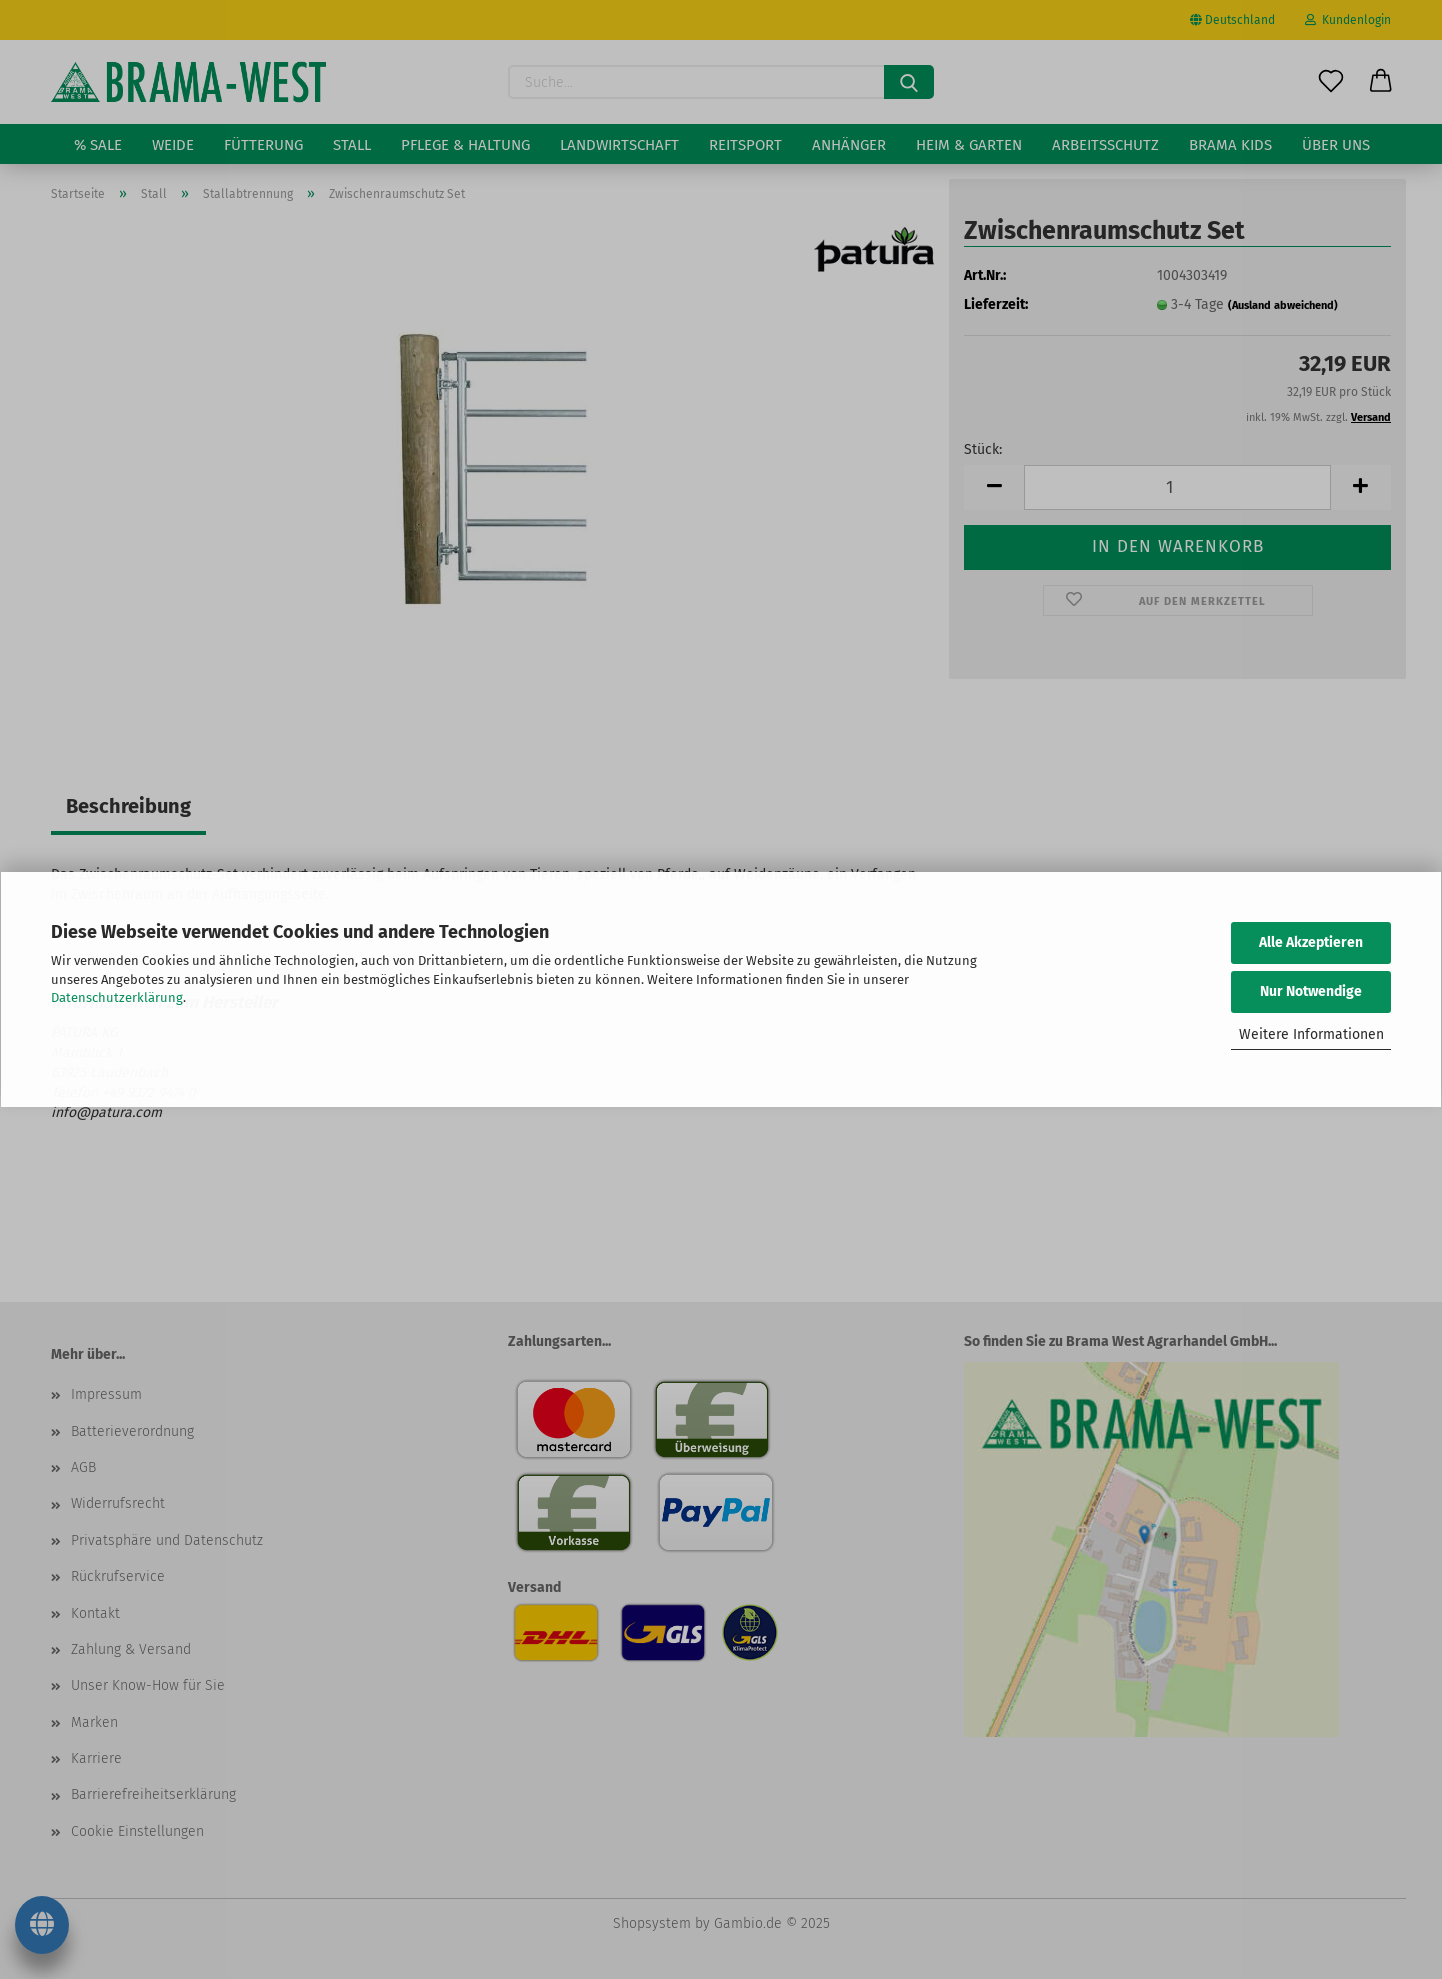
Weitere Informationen (1311, 1034)
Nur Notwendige (1311, 991)
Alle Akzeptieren (1311, 942)
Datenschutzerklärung (117, 997)
